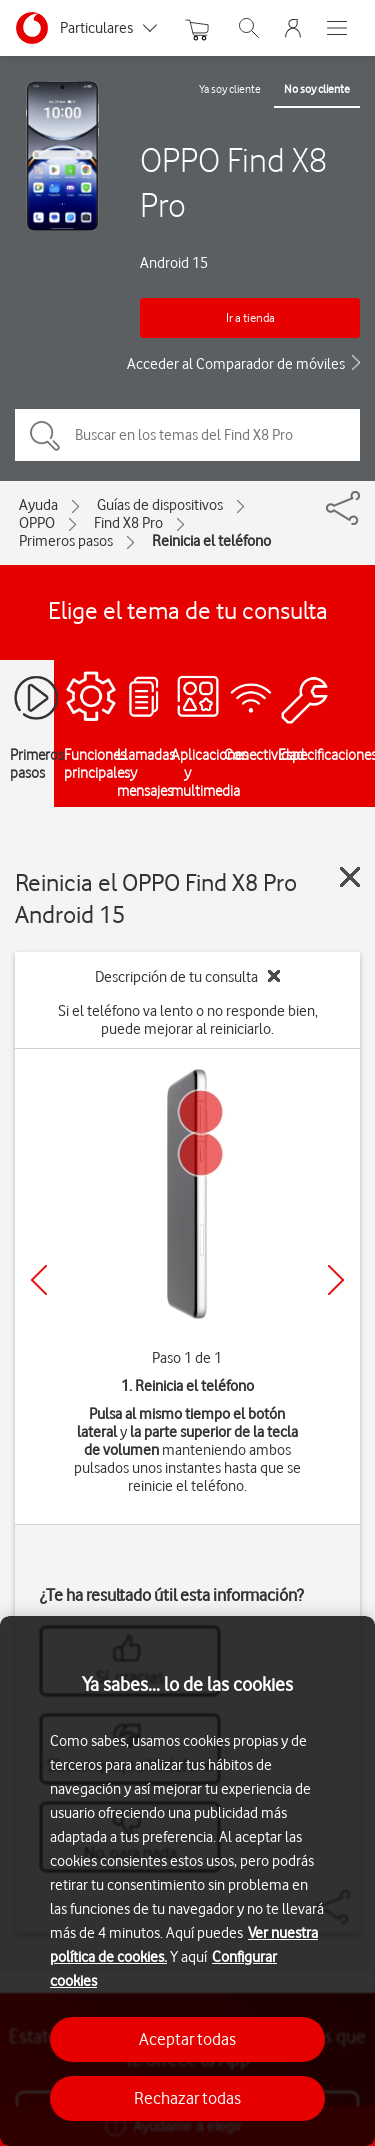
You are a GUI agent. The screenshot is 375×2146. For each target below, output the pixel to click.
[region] (187, 1881)
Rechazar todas (187, 2098)
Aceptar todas (187, 2039)
